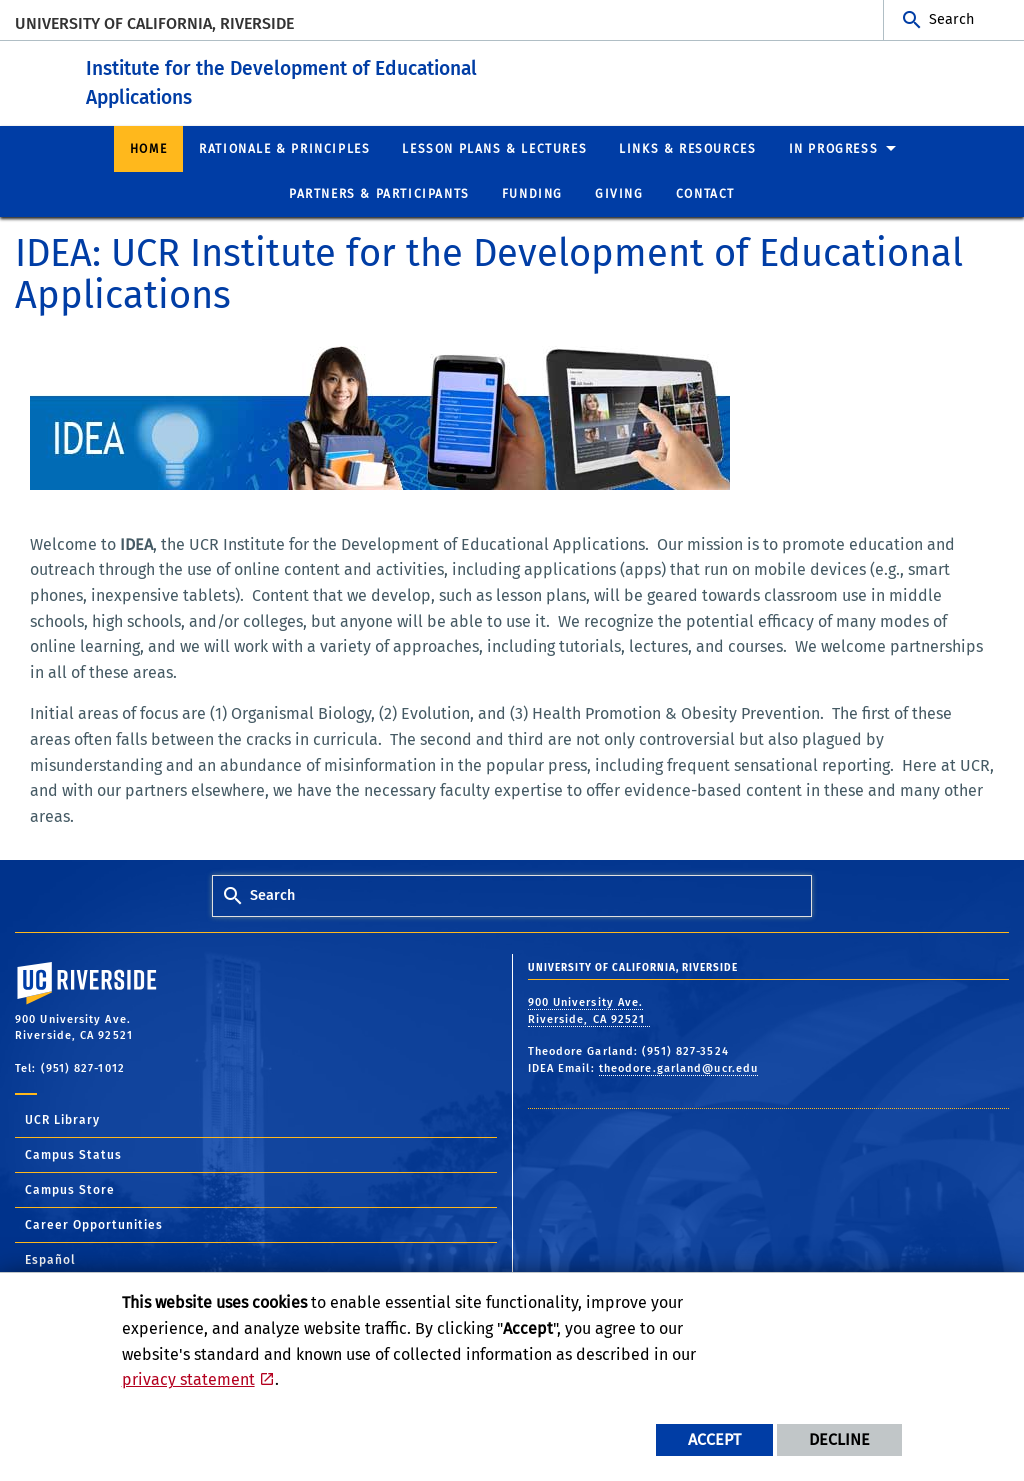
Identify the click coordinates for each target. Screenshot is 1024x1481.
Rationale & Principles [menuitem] (284, 148)
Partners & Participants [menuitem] (379, 194)
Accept (714, 1439)
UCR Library (62, 1120)
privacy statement (188, 1379)
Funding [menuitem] (532, 194)
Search (951, 19)
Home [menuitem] (148, 148)
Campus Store (70, 1190)
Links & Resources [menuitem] (687, 148)
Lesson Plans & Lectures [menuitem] (494, 148)
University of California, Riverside (154, 23)
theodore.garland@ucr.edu (678, 1067)
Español (50, 1260)
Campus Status (73, 1155)
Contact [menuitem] (705, 194)
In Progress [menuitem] (834, 148)
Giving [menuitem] (619, 194)
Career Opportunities (94, 1225)
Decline (839, 1439)
